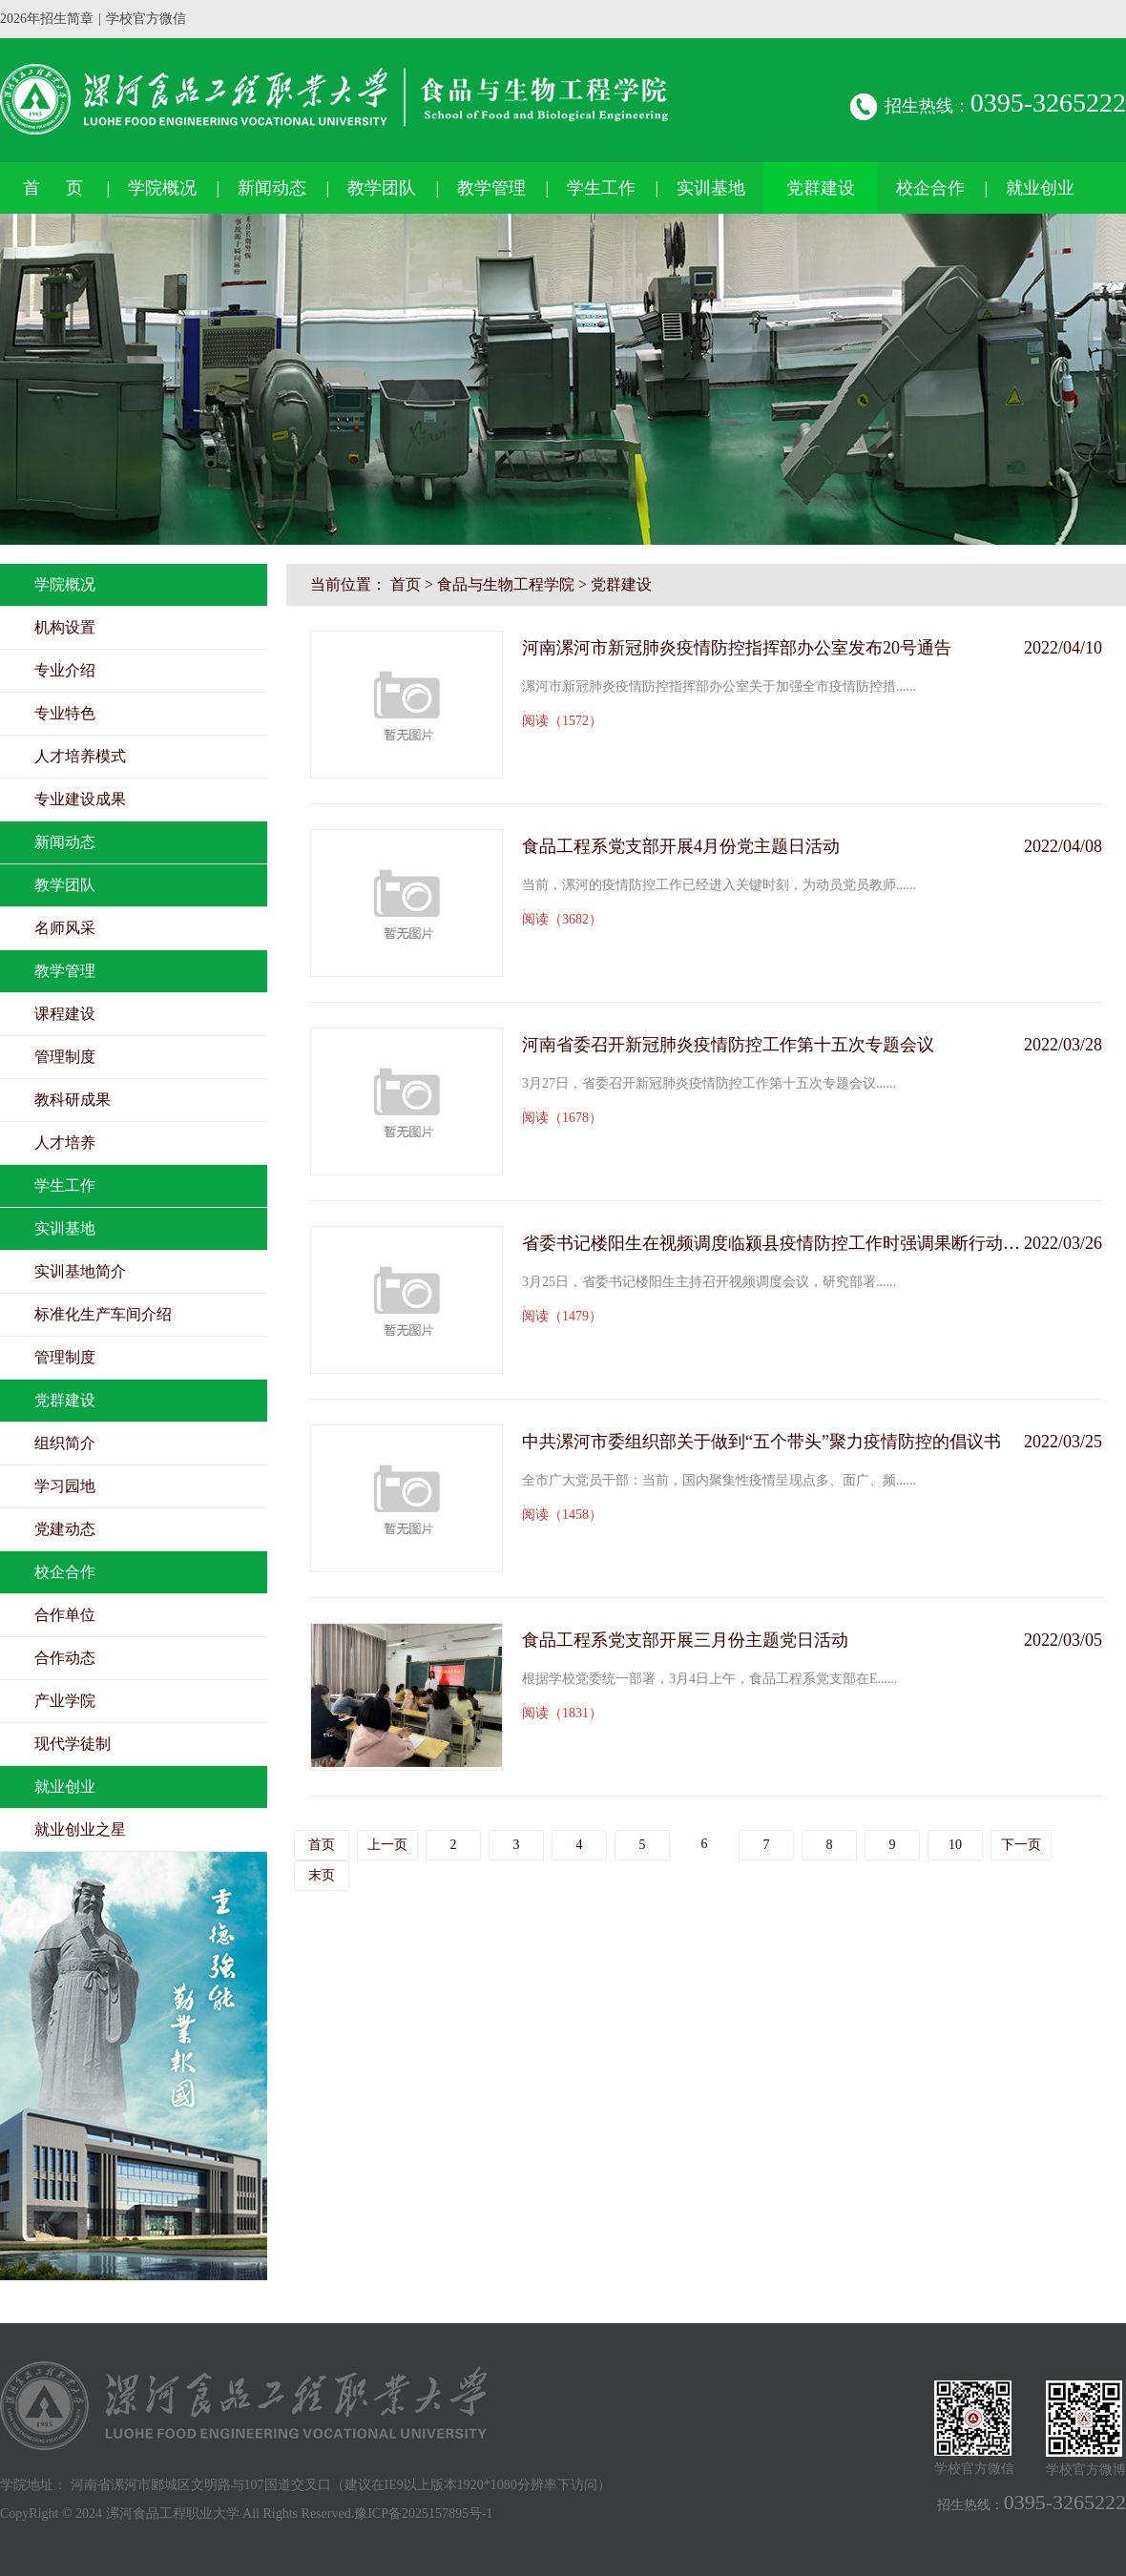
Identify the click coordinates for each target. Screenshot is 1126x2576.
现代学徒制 (72, 1743)
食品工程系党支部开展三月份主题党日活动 (685, 1640)
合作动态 (64, 1658)
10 (955, 1845)
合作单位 (64, 1615)
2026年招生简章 (47, 18)
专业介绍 (64, 670)
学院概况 (162, 187)
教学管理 (491, 187)
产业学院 (64, 1701)
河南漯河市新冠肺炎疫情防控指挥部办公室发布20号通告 (736, 647)
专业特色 (64, 713)
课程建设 (64, 1014)
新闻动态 (272, 187)
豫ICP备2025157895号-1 (423, 2513)
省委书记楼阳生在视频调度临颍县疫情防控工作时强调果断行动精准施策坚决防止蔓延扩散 (773, 1243)
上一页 (387, 1845)
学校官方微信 (146, 18)
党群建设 (820, 187)
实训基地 (711, 187)
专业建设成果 (80, 799)
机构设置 (64, 627)
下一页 (1021, 1845)
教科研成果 (72, 1099)
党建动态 (64, 1529)
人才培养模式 (80, 756)
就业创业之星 (80, 1829)
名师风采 (64, 928)
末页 (321, 1875)
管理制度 (64, 1057)
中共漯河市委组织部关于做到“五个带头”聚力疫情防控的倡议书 (761, 1441)
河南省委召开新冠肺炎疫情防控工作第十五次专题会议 (728, 1044)
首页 (405, 584)
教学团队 (381, 187)
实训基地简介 (80, 1271)
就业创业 (1040, 187)
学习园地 (64, 1486)
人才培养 (64, 1142)
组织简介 (64, 1443)
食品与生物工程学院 (505, 584)
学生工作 (601, 187)
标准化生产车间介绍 (103, 1314)
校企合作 (930, 187)
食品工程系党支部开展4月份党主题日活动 (681, 846)
